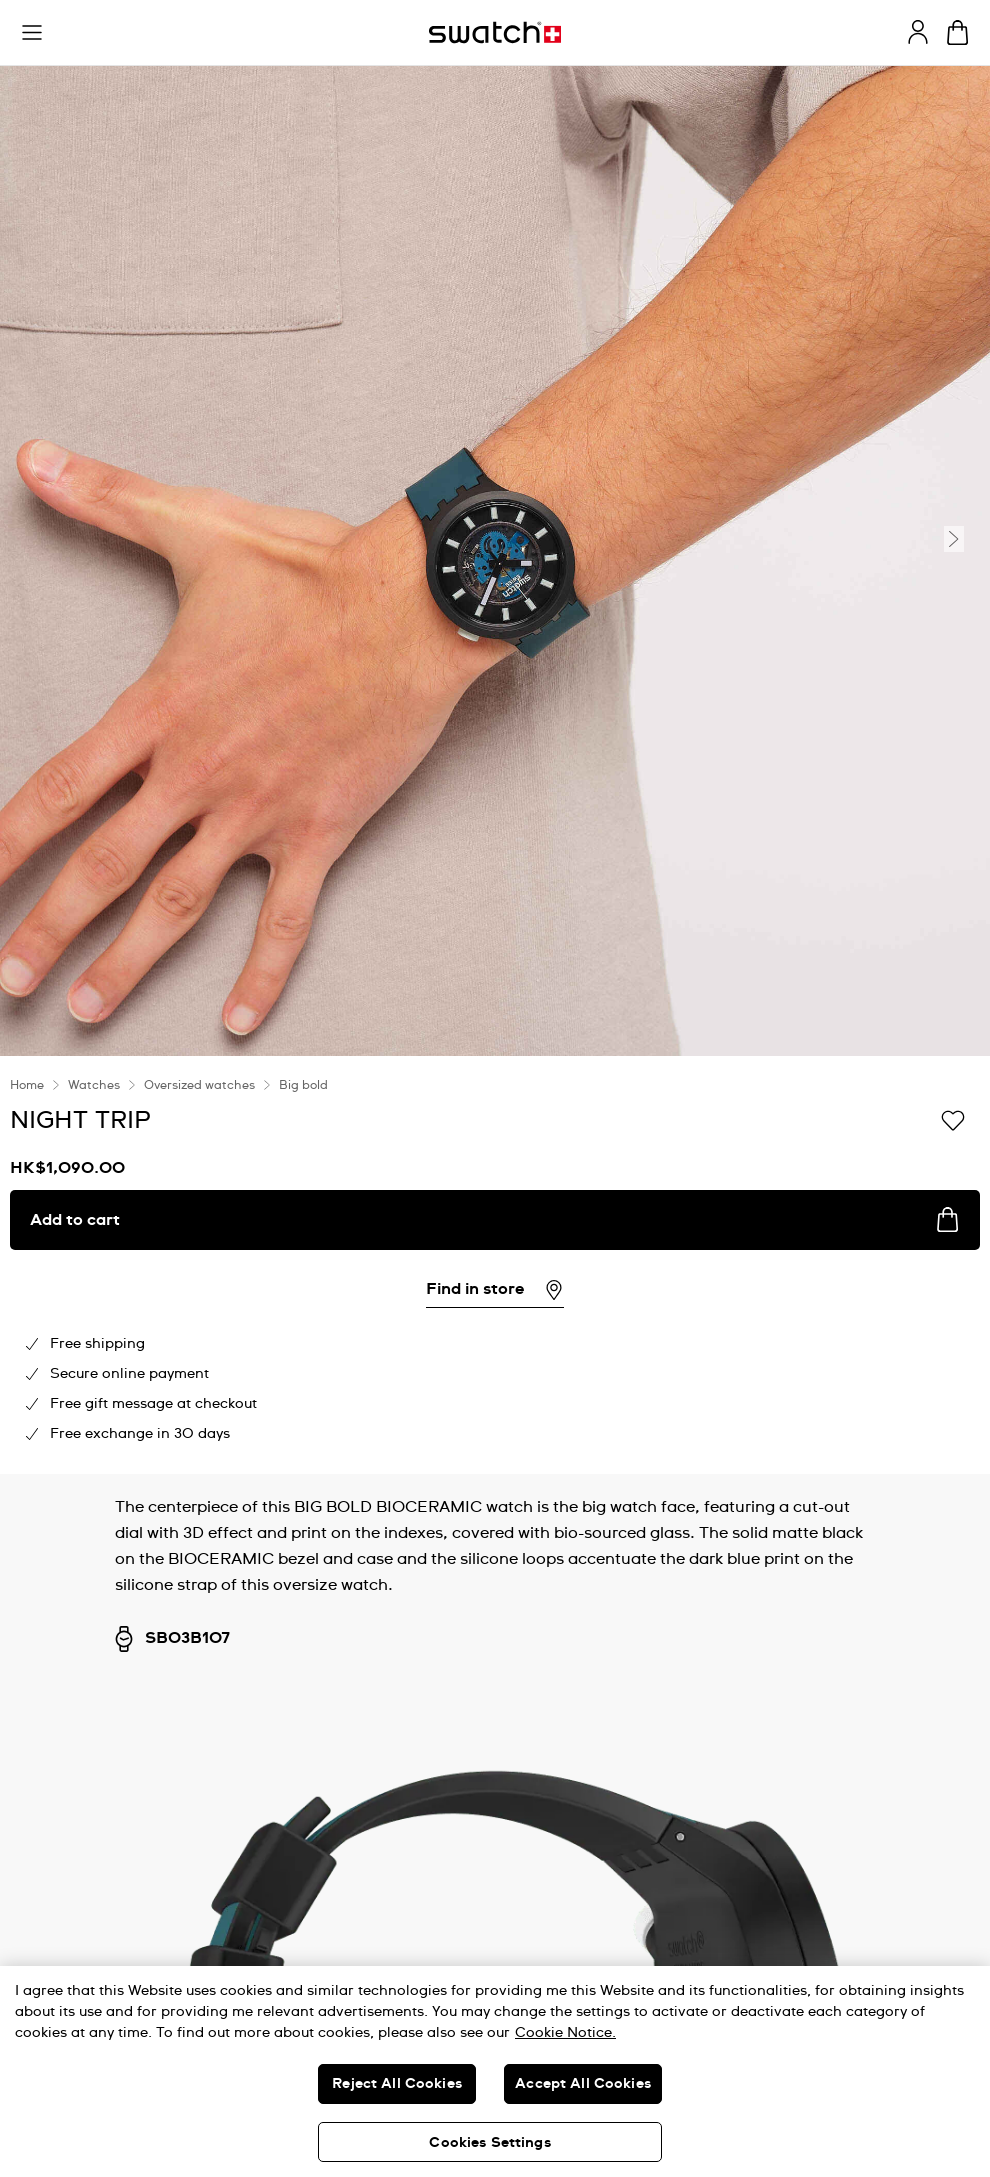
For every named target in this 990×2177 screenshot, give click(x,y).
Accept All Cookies (583, 2084)
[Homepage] (495, 32)
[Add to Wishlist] (953, 1119)
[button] (32, 33)
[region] (495, 2071)
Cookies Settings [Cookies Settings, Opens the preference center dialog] (489, 2143)
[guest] (918, 32)
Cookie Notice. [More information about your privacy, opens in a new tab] (565, 2033)
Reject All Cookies (397, 2084)
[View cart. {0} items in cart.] (957, 32)
